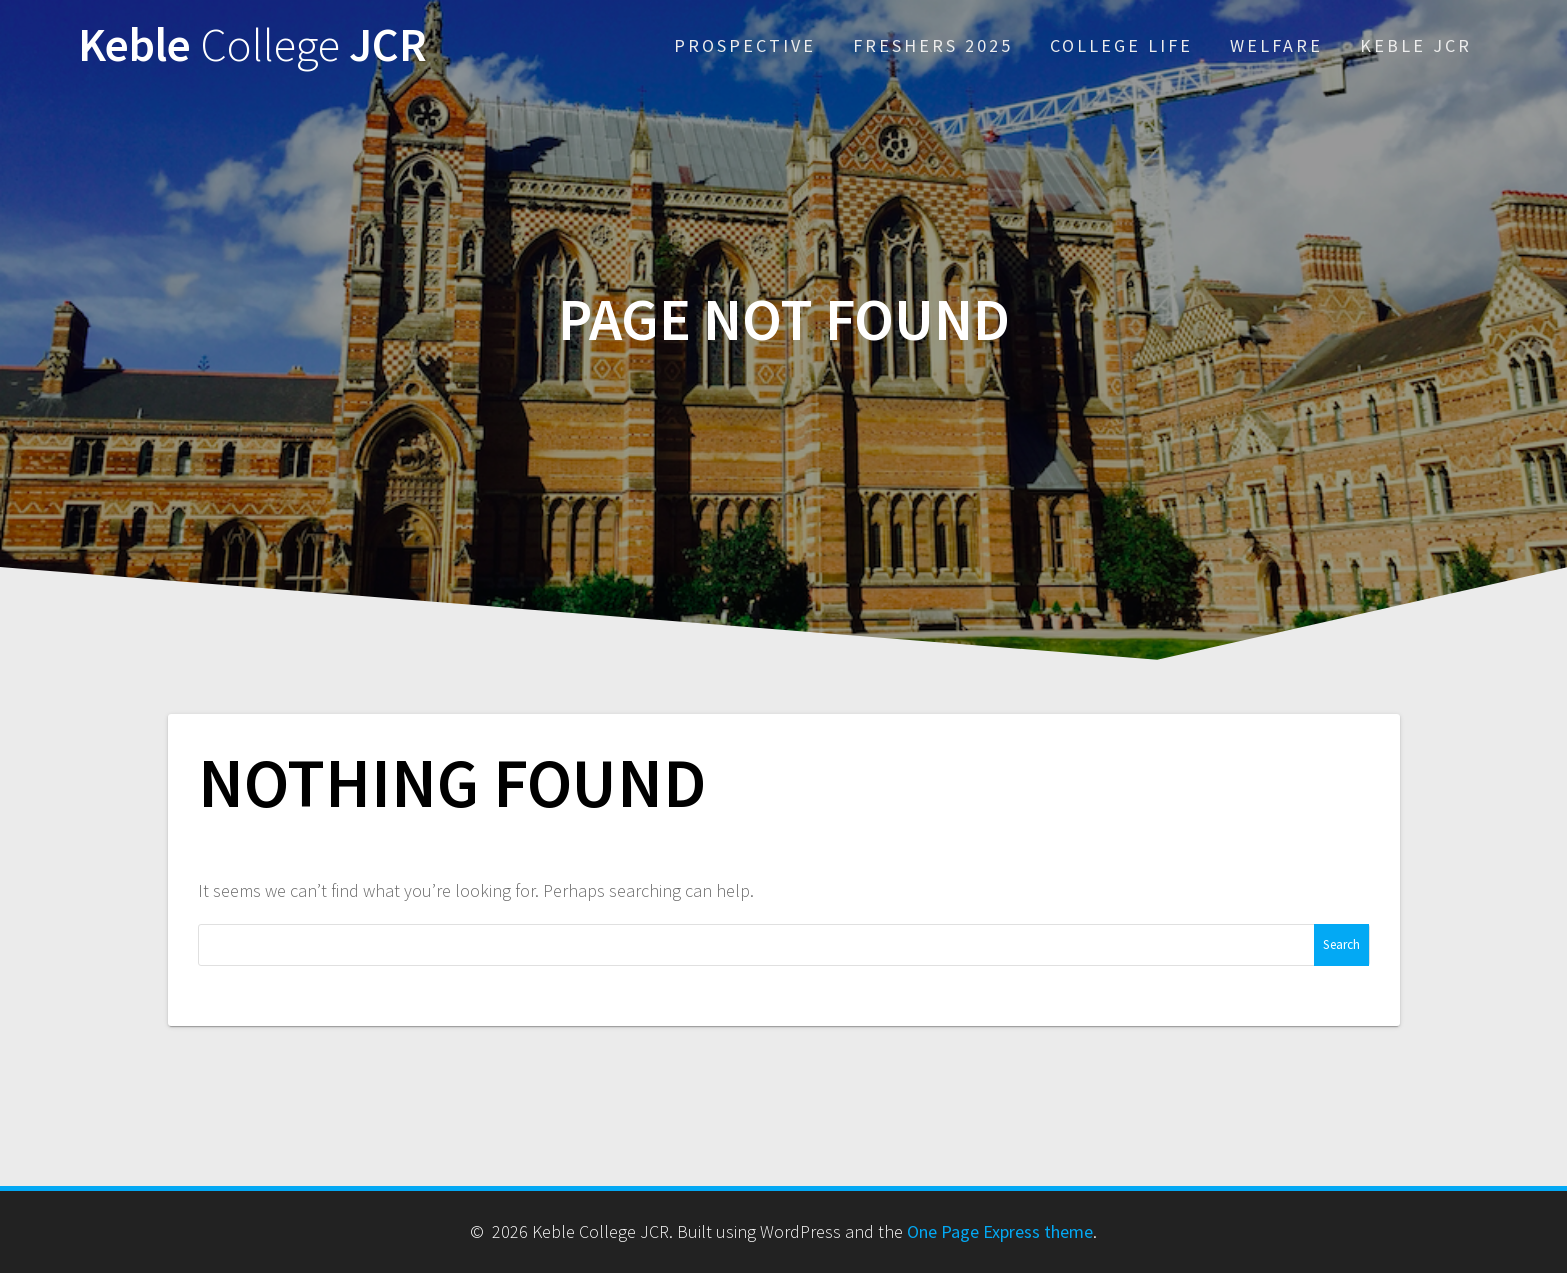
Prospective (745, 45)
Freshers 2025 (933, 45)
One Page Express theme (1000, 1231)
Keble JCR (252, 45)
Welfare (1276, 45)
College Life (1121, 45)
